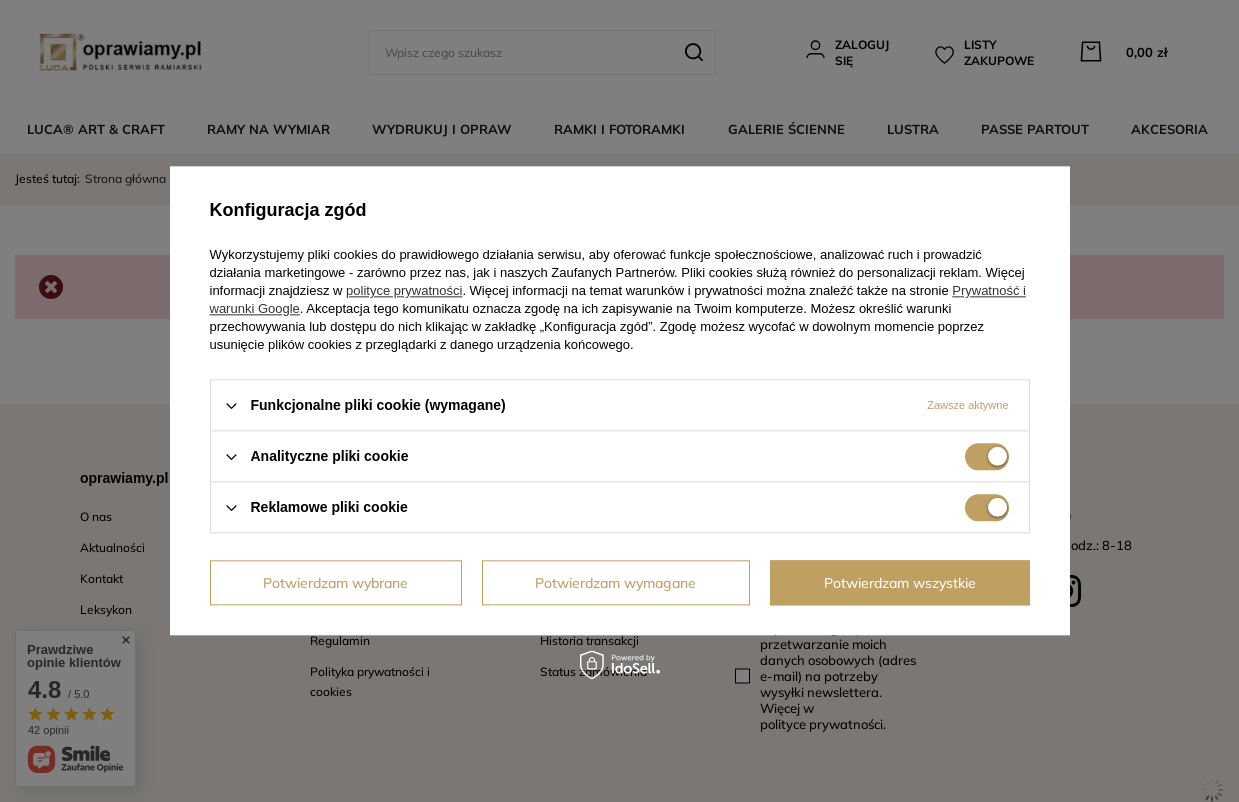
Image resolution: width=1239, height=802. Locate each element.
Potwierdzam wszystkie (900, 583)
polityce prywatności (404, 290)
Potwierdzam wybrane (335, 583)
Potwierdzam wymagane (615, 583)
